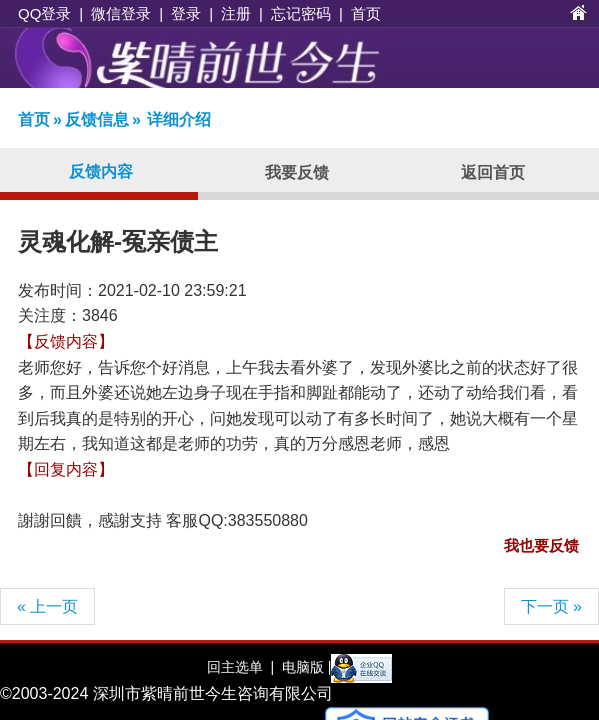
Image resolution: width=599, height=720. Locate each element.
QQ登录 (44, 13)
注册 (236, 13)
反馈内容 (101, 171)
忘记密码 (301, 13)
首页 (366, 13)
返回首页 (493, 172)
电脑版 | (304, 667)
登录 (186, 13)
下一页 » (551, 606)
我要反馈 (297, 172)
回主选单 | (240, 667)
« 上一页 (47, 606)
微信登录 (121, 13)
